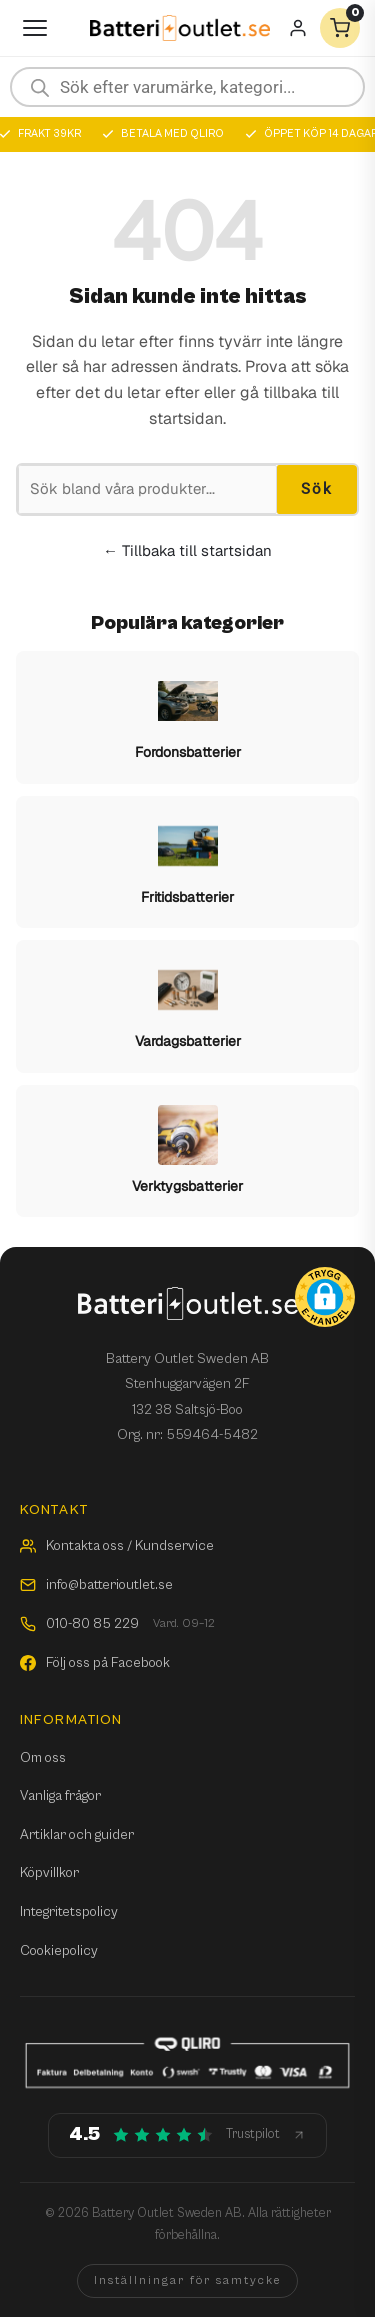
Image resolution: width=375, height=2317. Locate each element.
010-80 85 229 (117, 1624)
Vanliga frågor (60, 1796)
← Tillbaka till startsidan (187, 550)
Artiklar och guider (77, 1835)
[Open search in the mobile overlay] (187, 87)
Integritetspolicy (69, 1912)
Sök (317, 489)
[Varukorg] (340, 28)
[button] (325, 1297)
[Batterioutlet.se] (180, 28)
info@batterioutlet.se (96, 1585)
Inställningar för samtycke (187, 2280)
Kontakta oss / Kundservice (117, 1546)
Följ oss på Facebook (95, 1663)
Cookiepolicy (59, 1951)
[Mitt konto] (298, 28)
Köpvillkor (49, 1873)
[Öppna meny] (35, 28)
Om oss (43, 1758)
